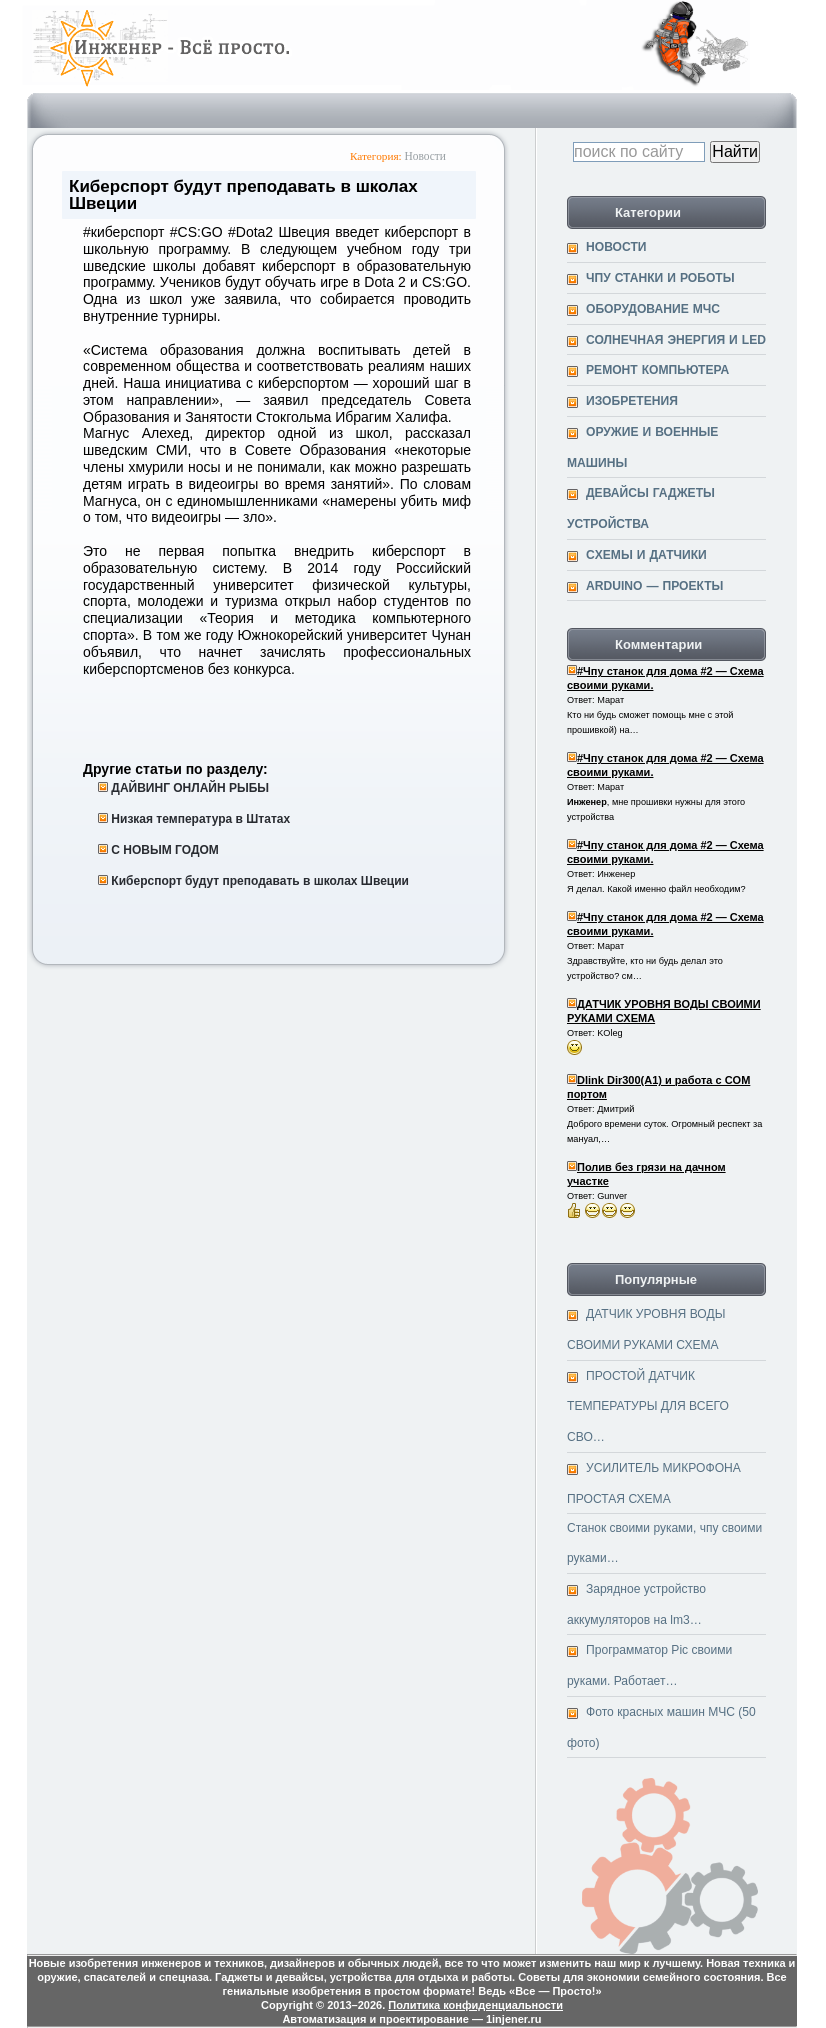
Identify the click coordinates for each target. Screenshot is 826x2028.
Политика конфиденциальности (475, 2005)
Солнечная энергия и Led (676, 340)
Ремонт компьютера (657, 370)
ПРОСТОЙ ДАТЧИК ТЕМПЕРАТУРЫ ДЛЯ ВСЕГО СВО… (648, 1406)
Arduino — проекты (654, 586)
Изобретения (632, 401)
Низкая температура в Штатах (200, 819)
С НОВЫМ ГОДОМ (164, 850)
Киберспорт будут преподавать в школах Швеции (260, 881)
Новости (425, 156)
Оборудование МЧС (653, 309)
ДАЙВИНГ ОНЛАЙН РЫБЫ (190, 788)
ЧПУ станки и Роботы (660, 278)
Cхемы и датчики (646, 555)
